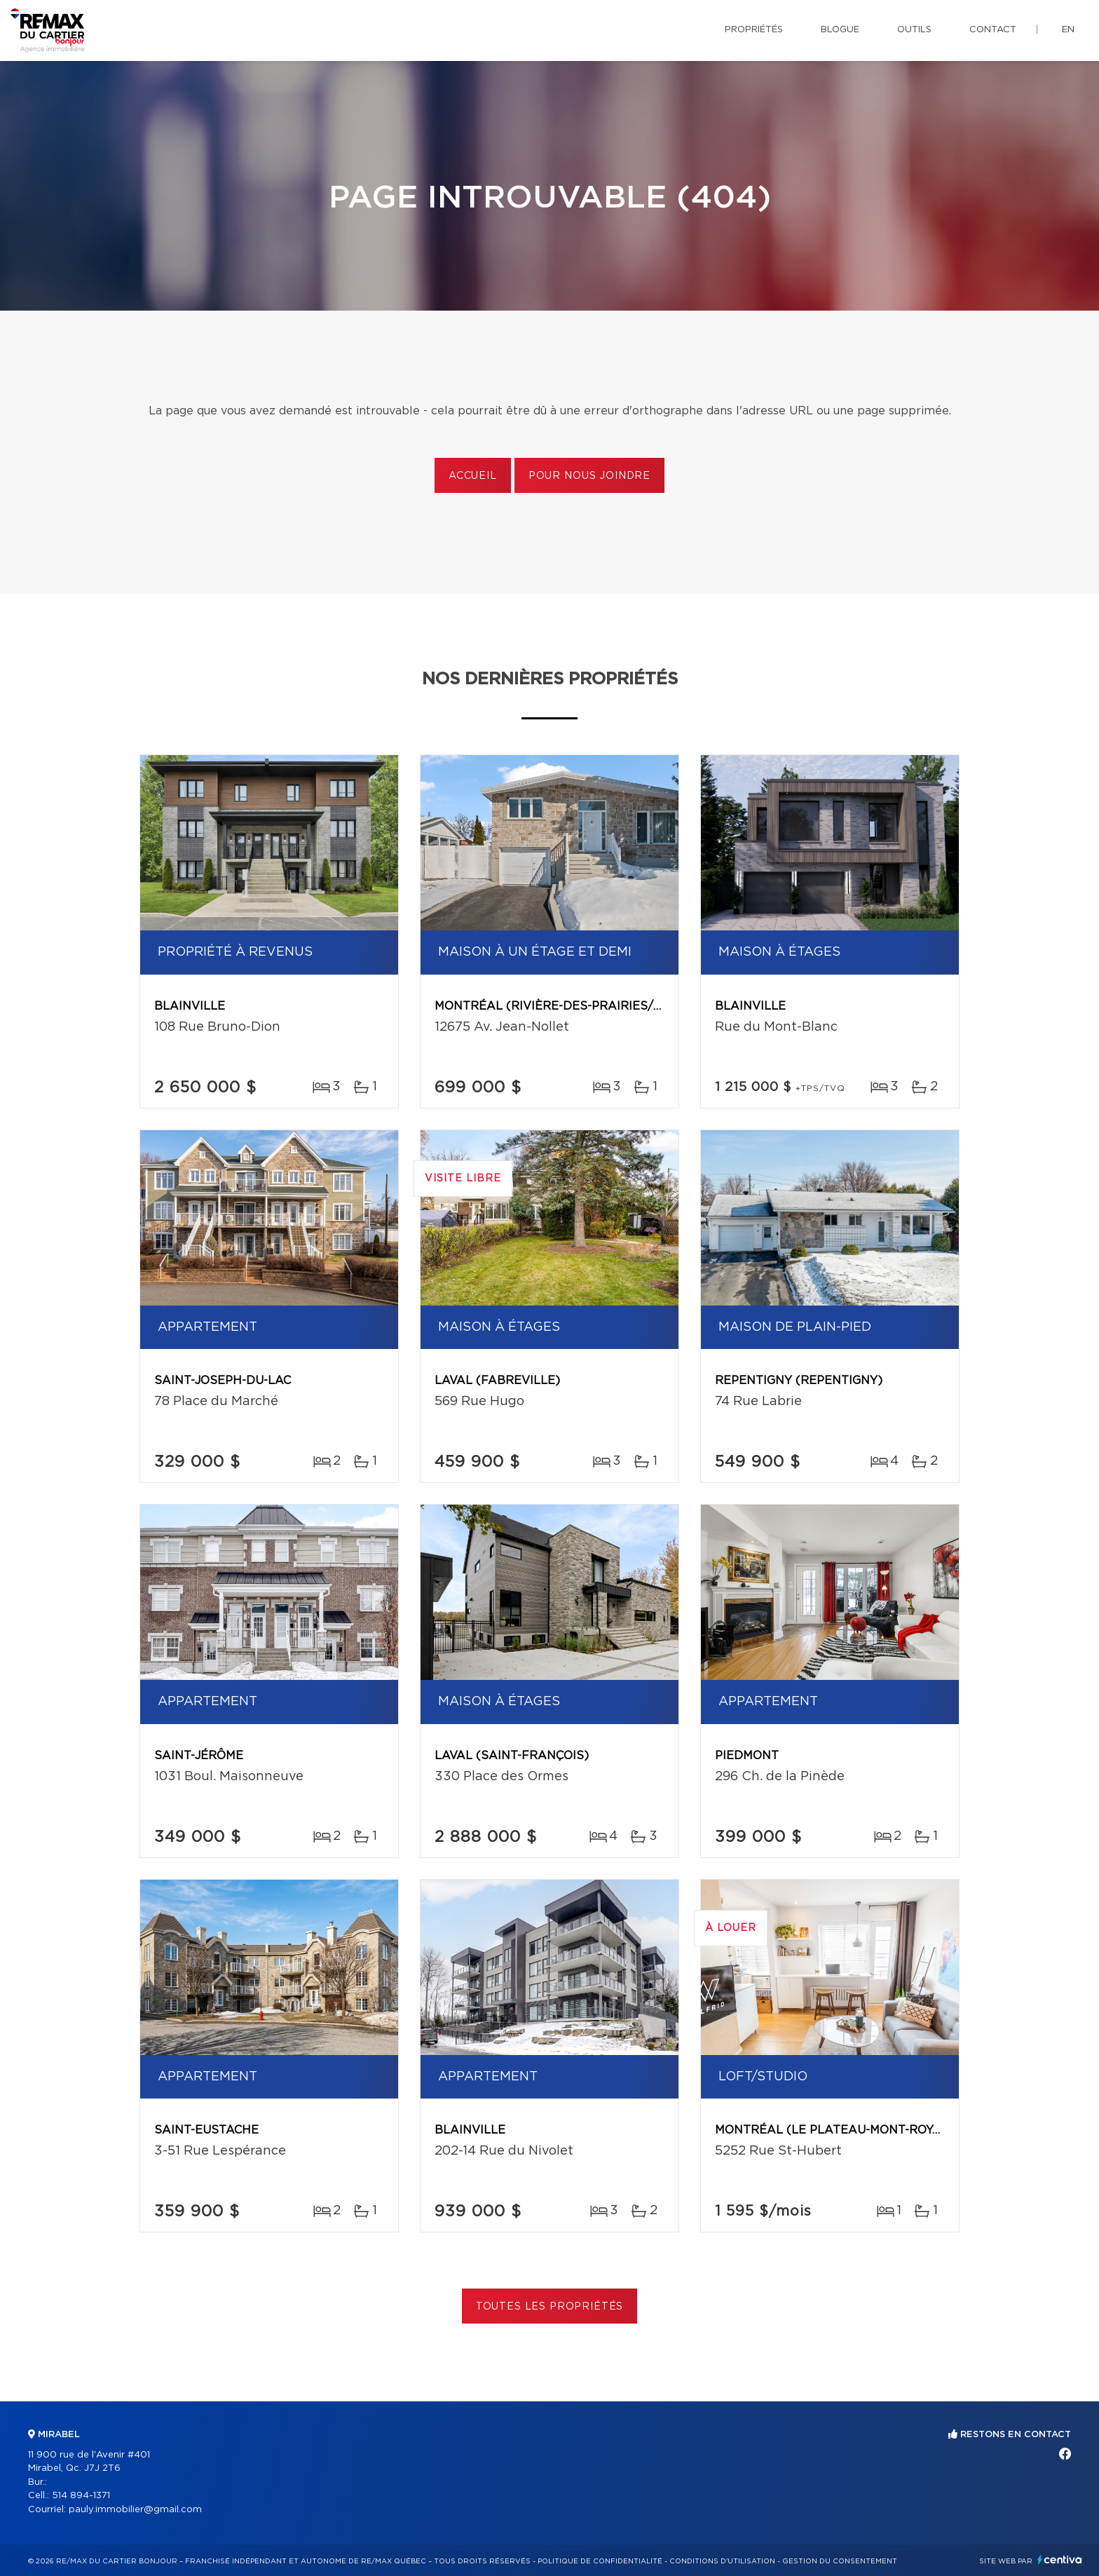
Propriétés (754, 29)
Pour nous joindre (589, 476)
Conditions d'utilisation (722, 2561)
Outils (914, 29)
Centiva (1059, 2559)
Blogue (840, 29)
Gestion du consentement (839, 2561)
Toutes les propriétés (550, 2307)
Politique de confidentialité (600, 2561)
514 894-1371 (81, 2495)
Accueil (473, 476)
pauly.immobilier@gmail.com (135, 2509)
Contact (992, 29)
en (1068, 29)
